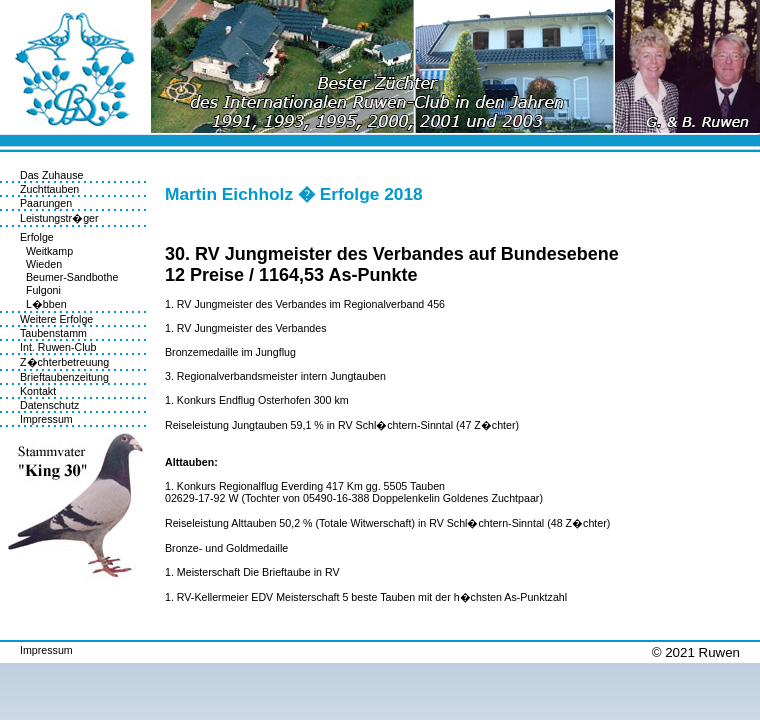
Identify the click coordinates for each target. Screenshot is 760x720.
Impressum (46, 419)
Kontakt (38, 391)
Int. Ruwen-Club (58, 347)
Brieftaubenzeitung (64, 377)
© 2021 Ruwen (696, 652)
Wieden (41, 264)
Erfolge (37, 237)
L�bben (43, 304)
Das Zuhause (51, 175)
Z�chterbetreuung (64, 362)
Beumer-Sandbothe (69, 277)
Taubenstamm (53, 333)
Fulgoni (40, 290)
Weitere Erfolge (56, 319)
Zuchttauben (49, 189)
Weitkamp (46, 251)
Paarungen (46, 203)
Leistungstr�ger (59, 218)
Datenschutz (49, 405)
